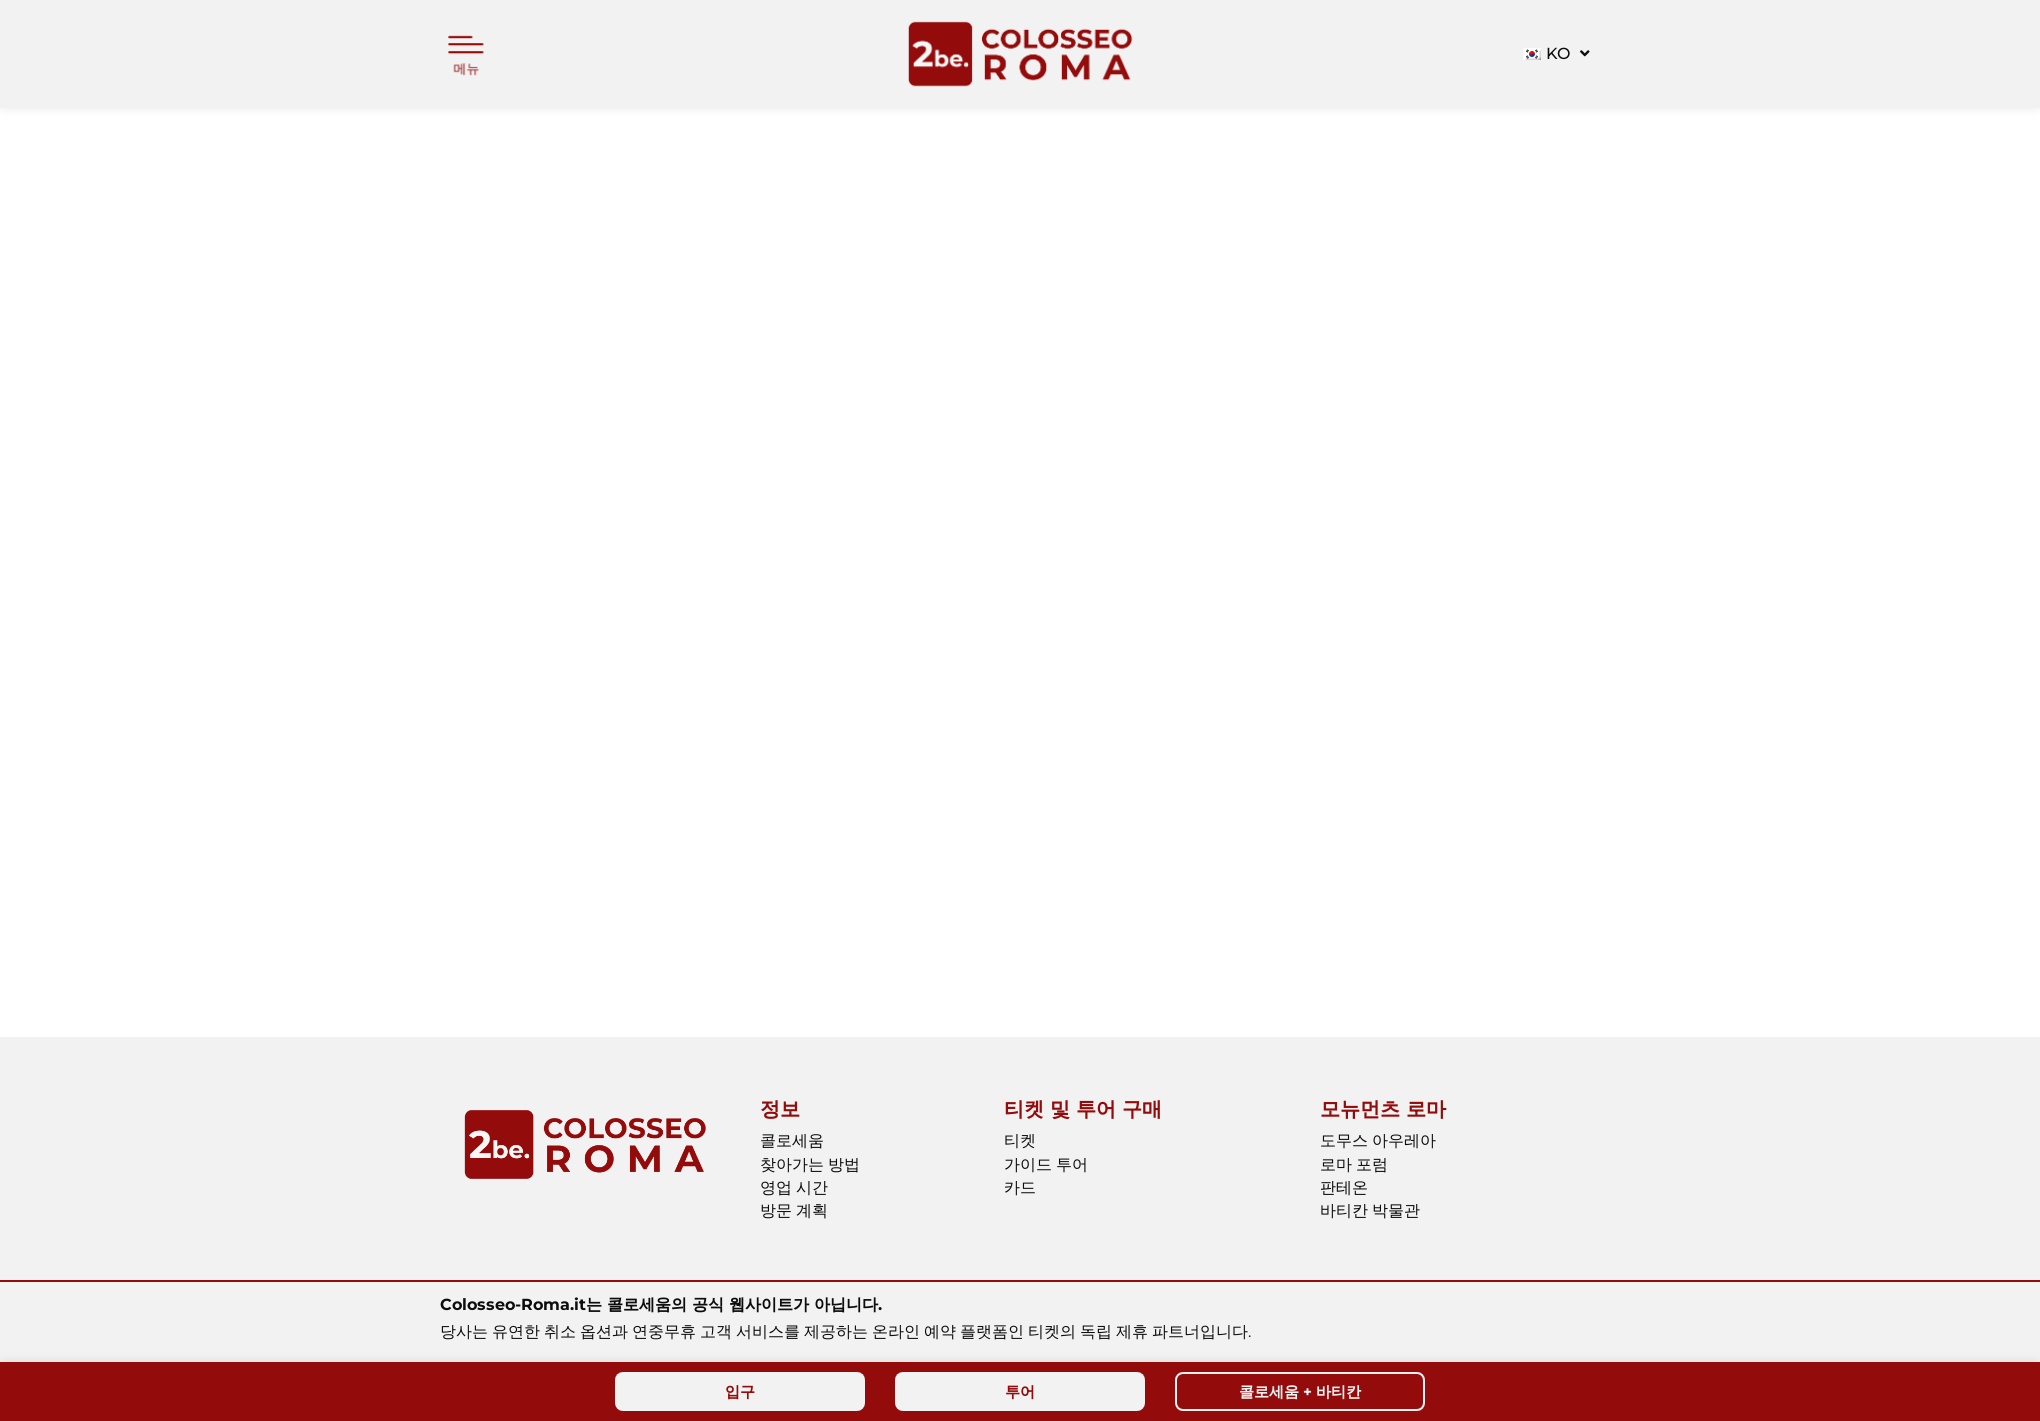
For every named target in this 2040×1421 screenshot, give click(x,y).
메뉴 (466, 68)
